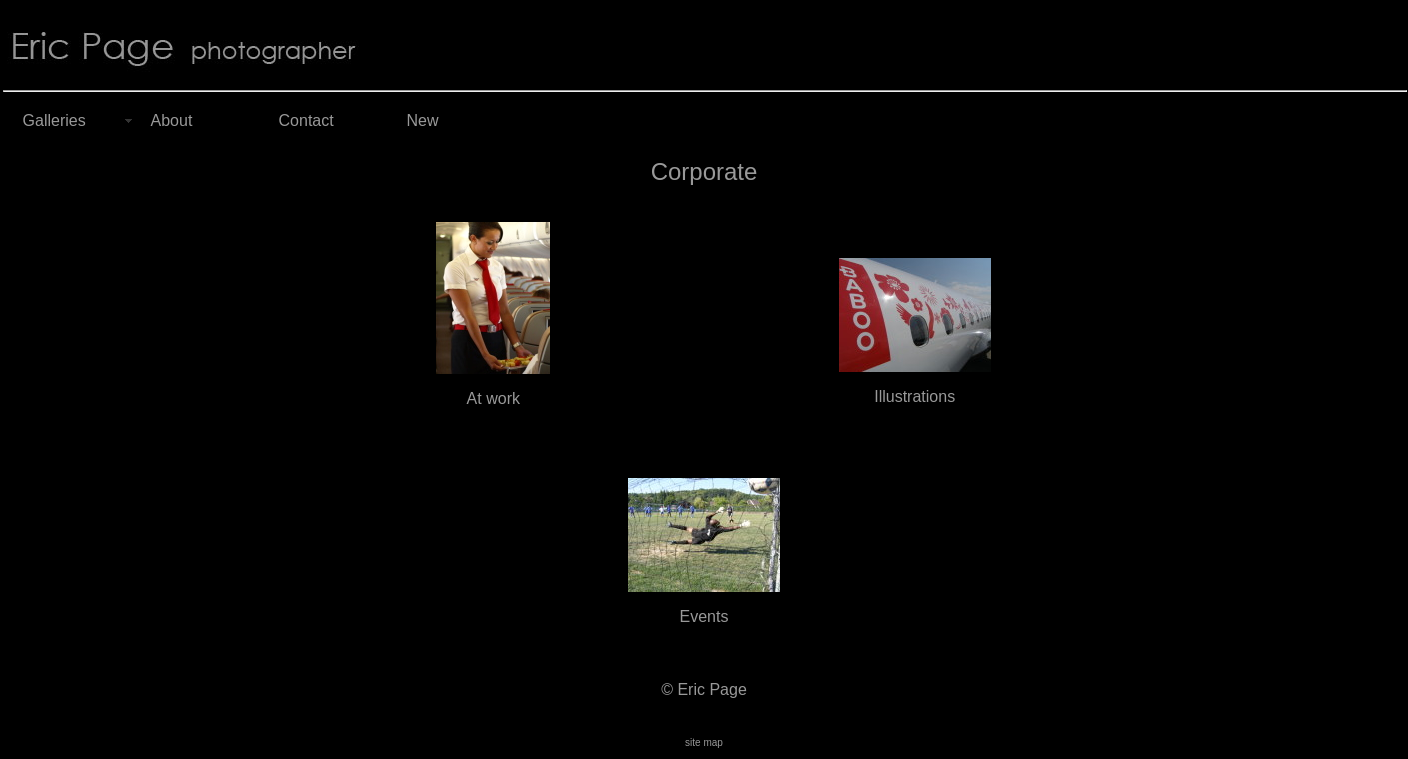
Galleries (54, 120)
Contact (306, 120)
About (172, 120)
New (423, 120)
